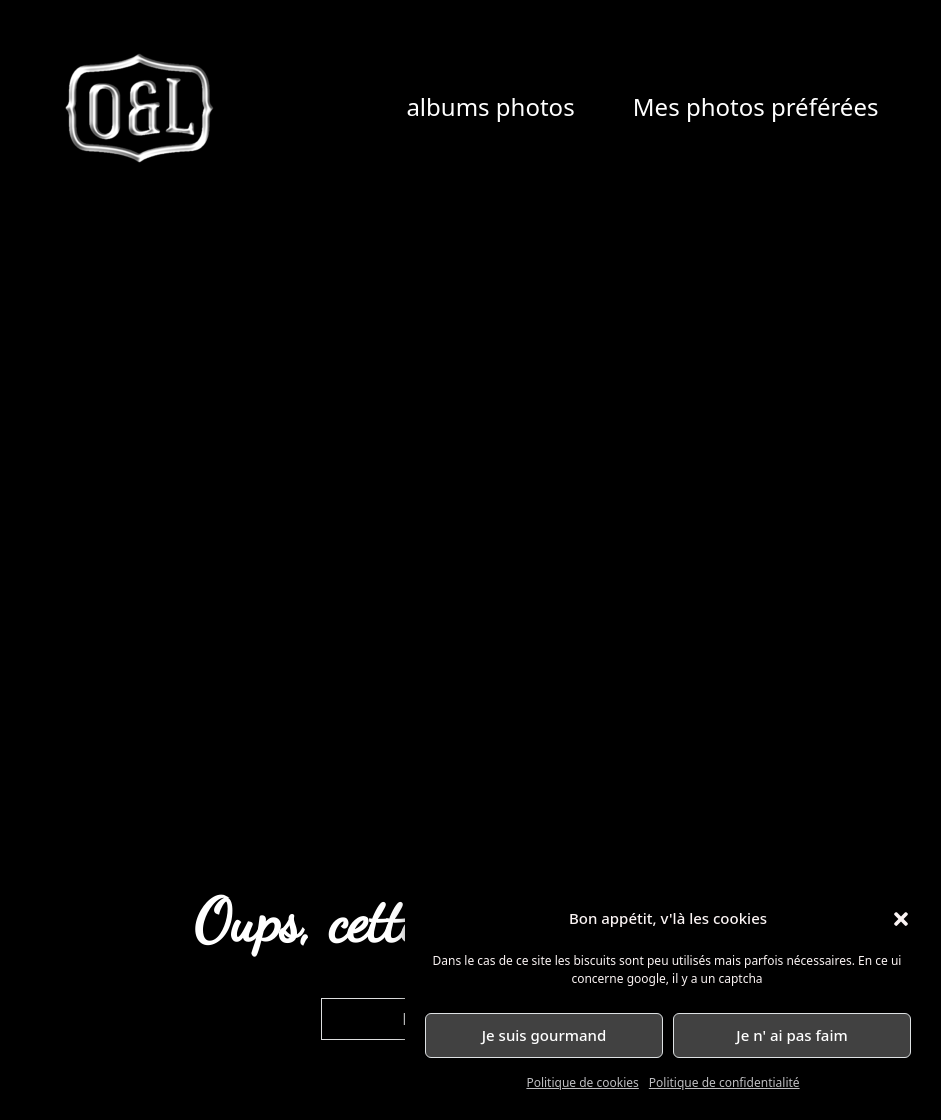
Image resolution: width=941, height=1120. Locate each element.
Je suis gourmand (544, 1035)
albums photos (490, 106)
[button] (901, 919)
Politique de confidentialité (724, 1082)
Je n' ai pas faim (791, 1035)
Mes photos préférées (756, 106)
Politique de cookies (582, 1082)
